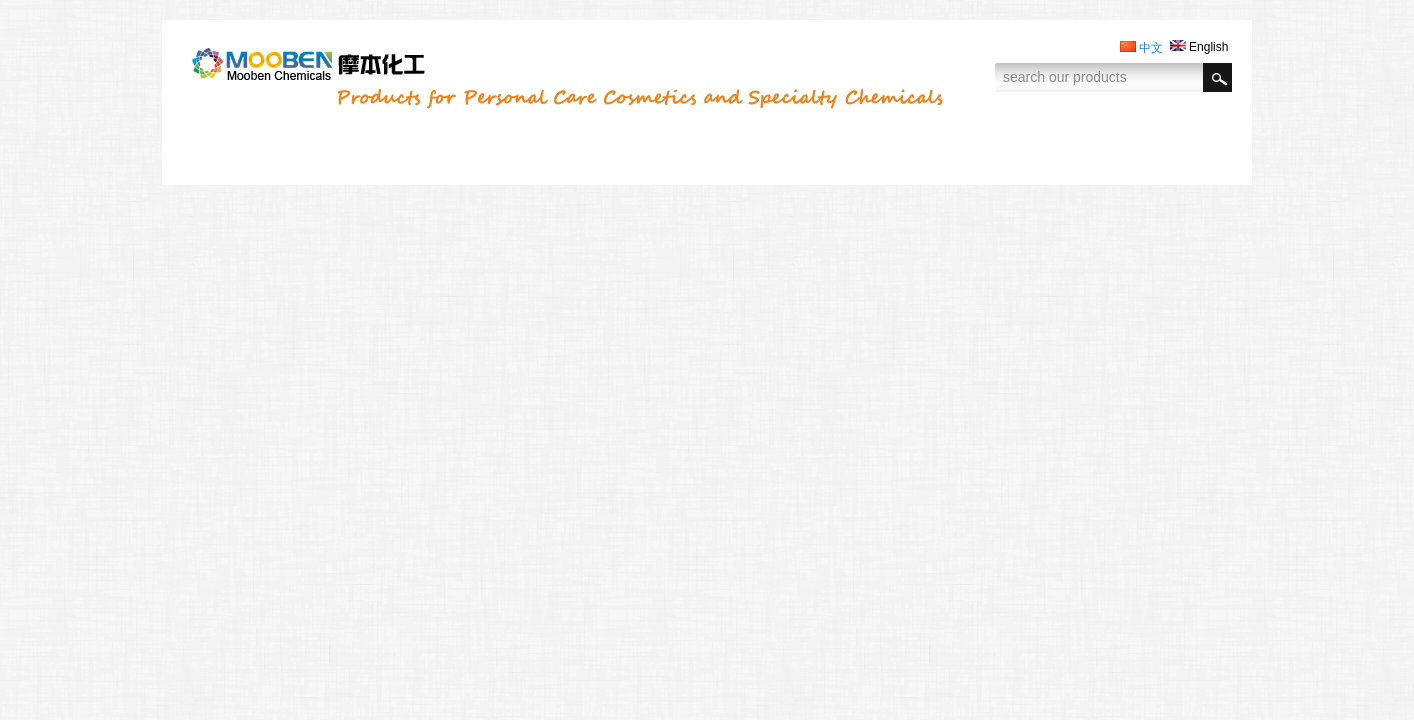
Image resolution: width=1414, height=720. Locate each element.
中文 (1141, 48)
